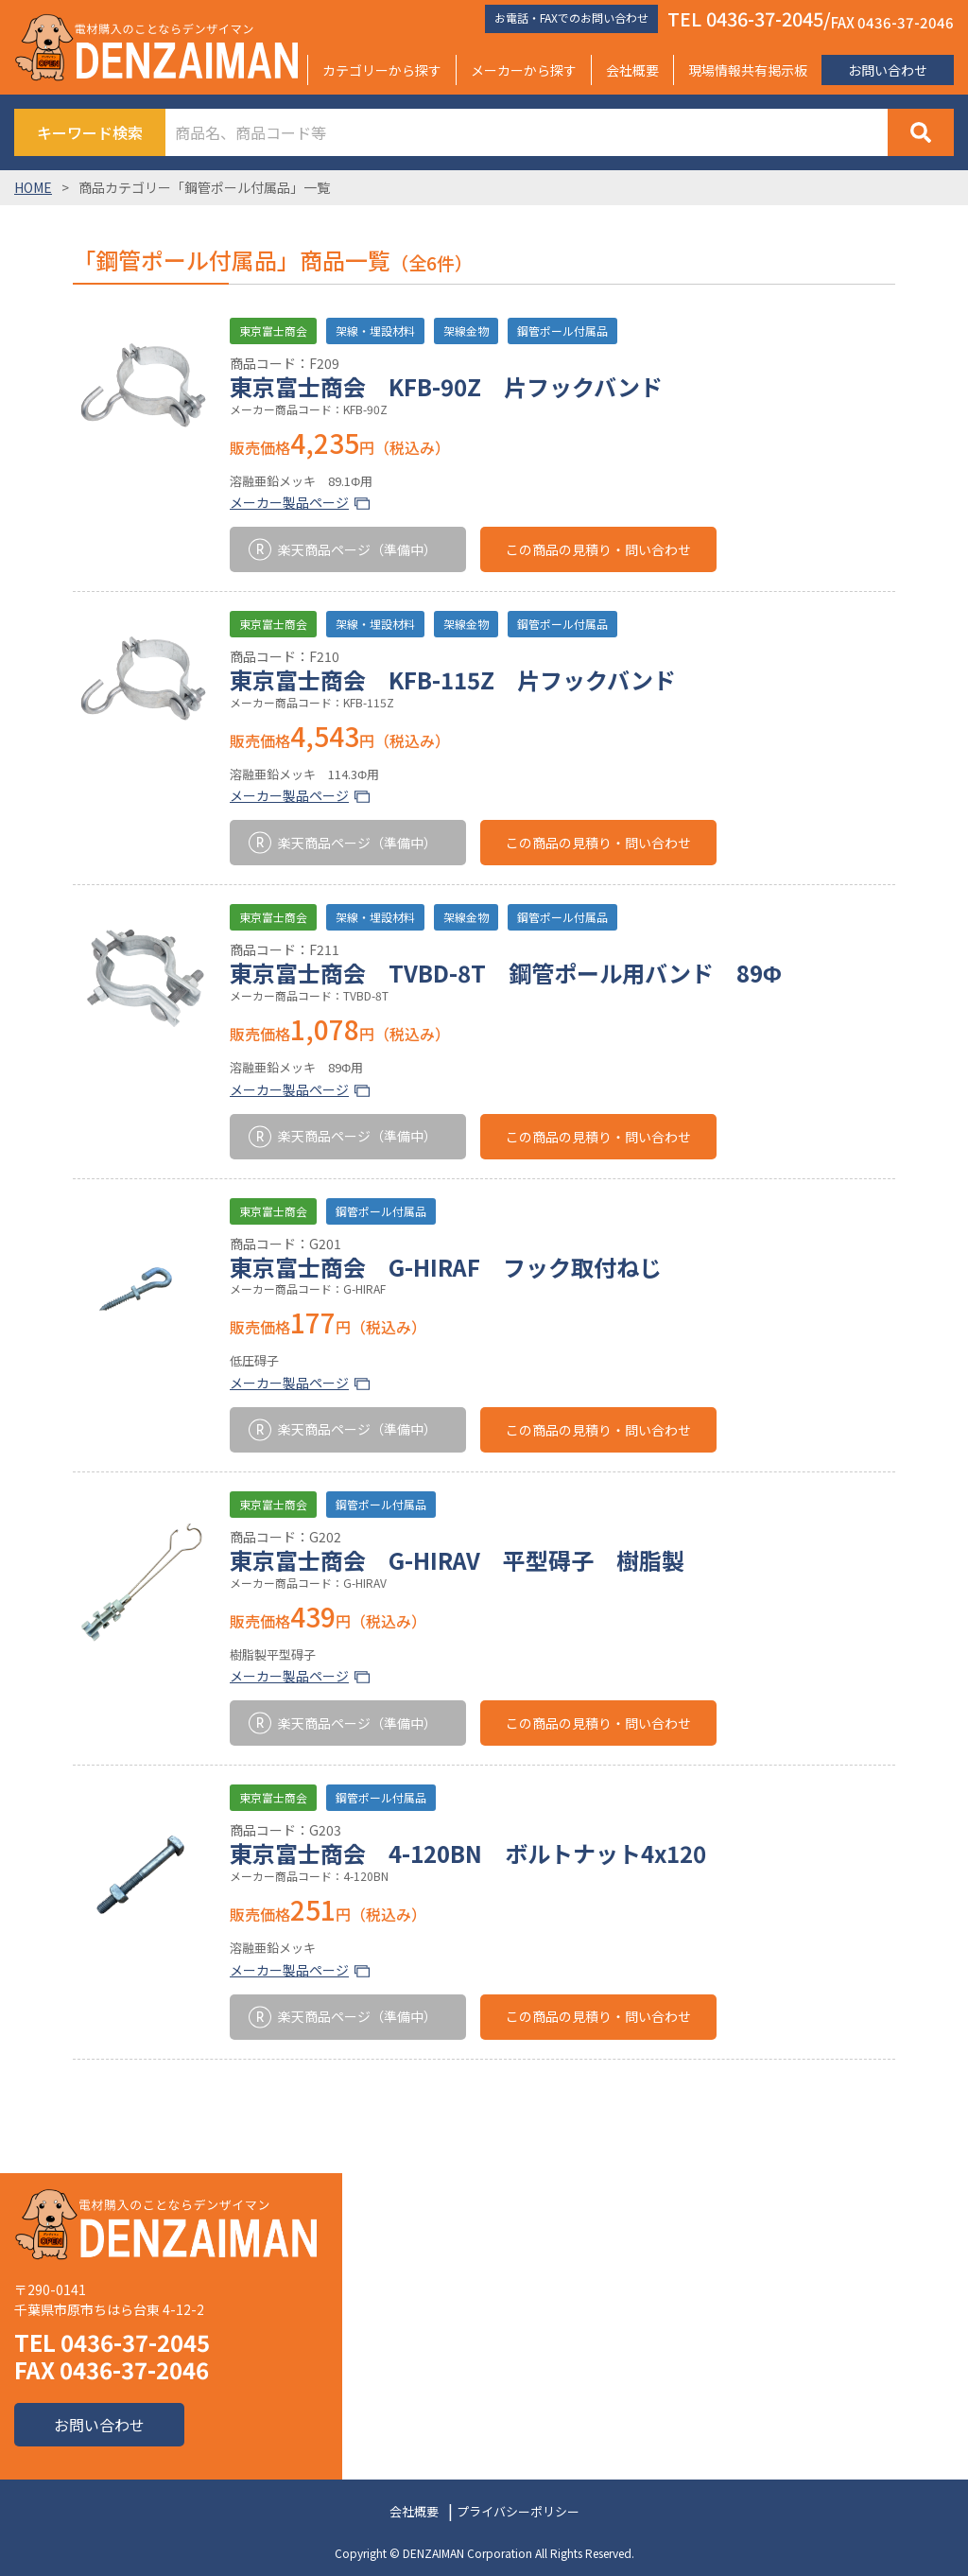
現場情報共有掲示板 (747, 70)
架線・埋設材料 (375, 330)
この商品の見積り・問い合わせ (598, 549)
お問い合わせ (887, 70)
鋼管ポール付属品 (562, 330)
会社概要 (632, 70)
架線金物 (466, 330)
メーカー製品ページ (289, 502)
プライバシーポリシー (518, 2511)
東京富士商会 (273, 330)
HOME (33, 187)
